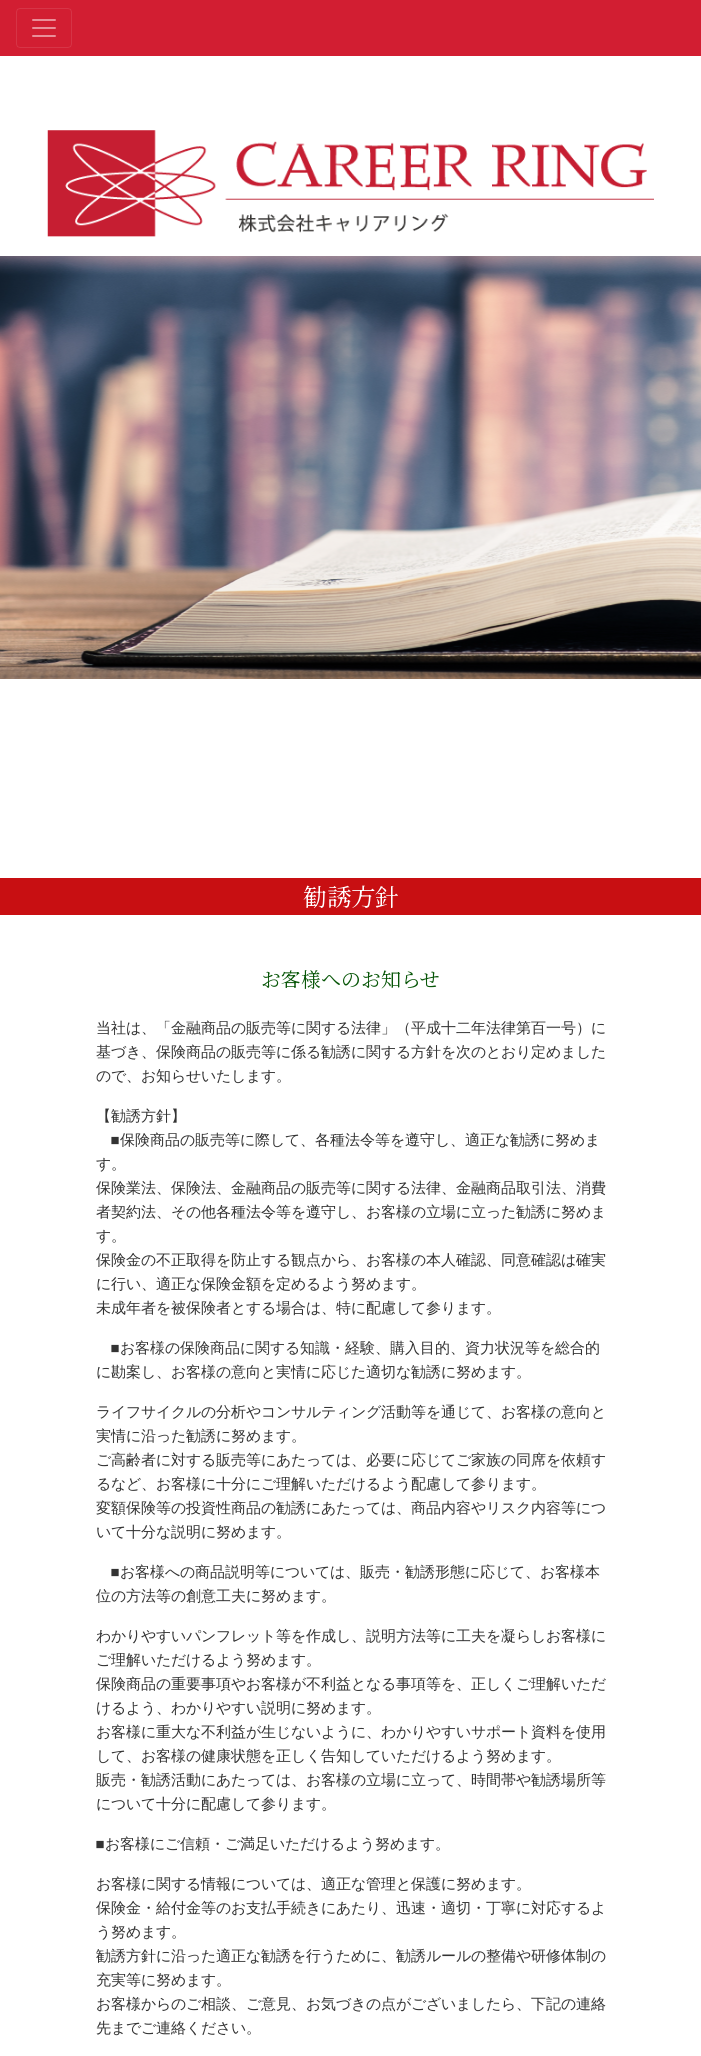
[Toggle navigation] (44, 28)
